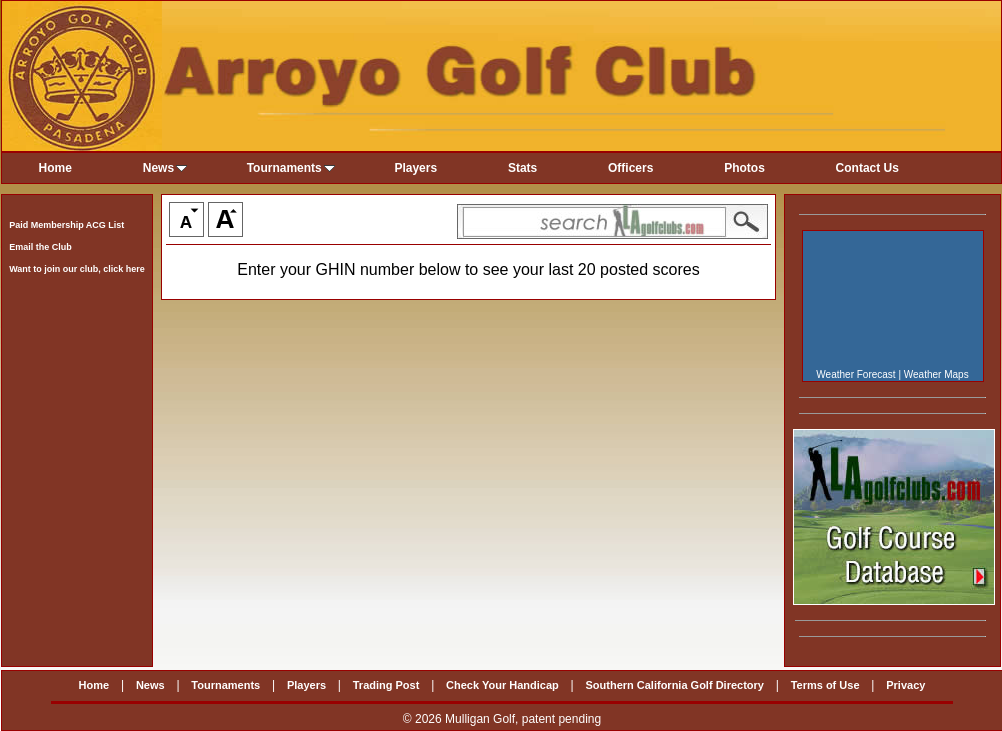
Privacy (905, 685)
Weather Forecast (855, 374)
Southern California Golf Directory (674, 685)
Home (55, 168)
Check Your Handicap (502, 685)
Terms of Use (825, 685)
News (165, 168)
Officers (630, 168)
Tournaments (291, 168)
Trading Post (386, 685)
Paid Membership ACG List (66, 225)
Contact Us (867, 168)
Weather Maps (936, 374)
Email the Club (40, 247)
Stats (522, 168)
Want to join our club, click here (77, 269)
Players (415, 168)
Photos (744, 168)
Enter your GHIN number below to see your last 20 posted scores (468, 269)
